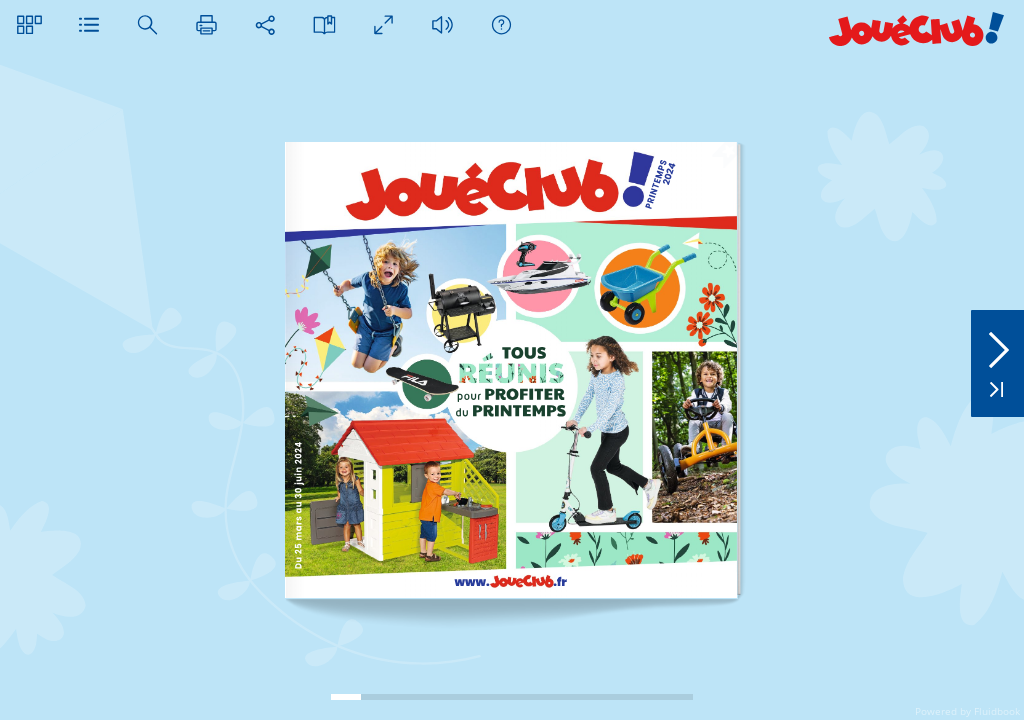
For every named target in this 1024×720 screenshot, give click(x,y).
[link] (509, 581)
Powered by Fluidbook (967, 711)
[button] (29, 24)
